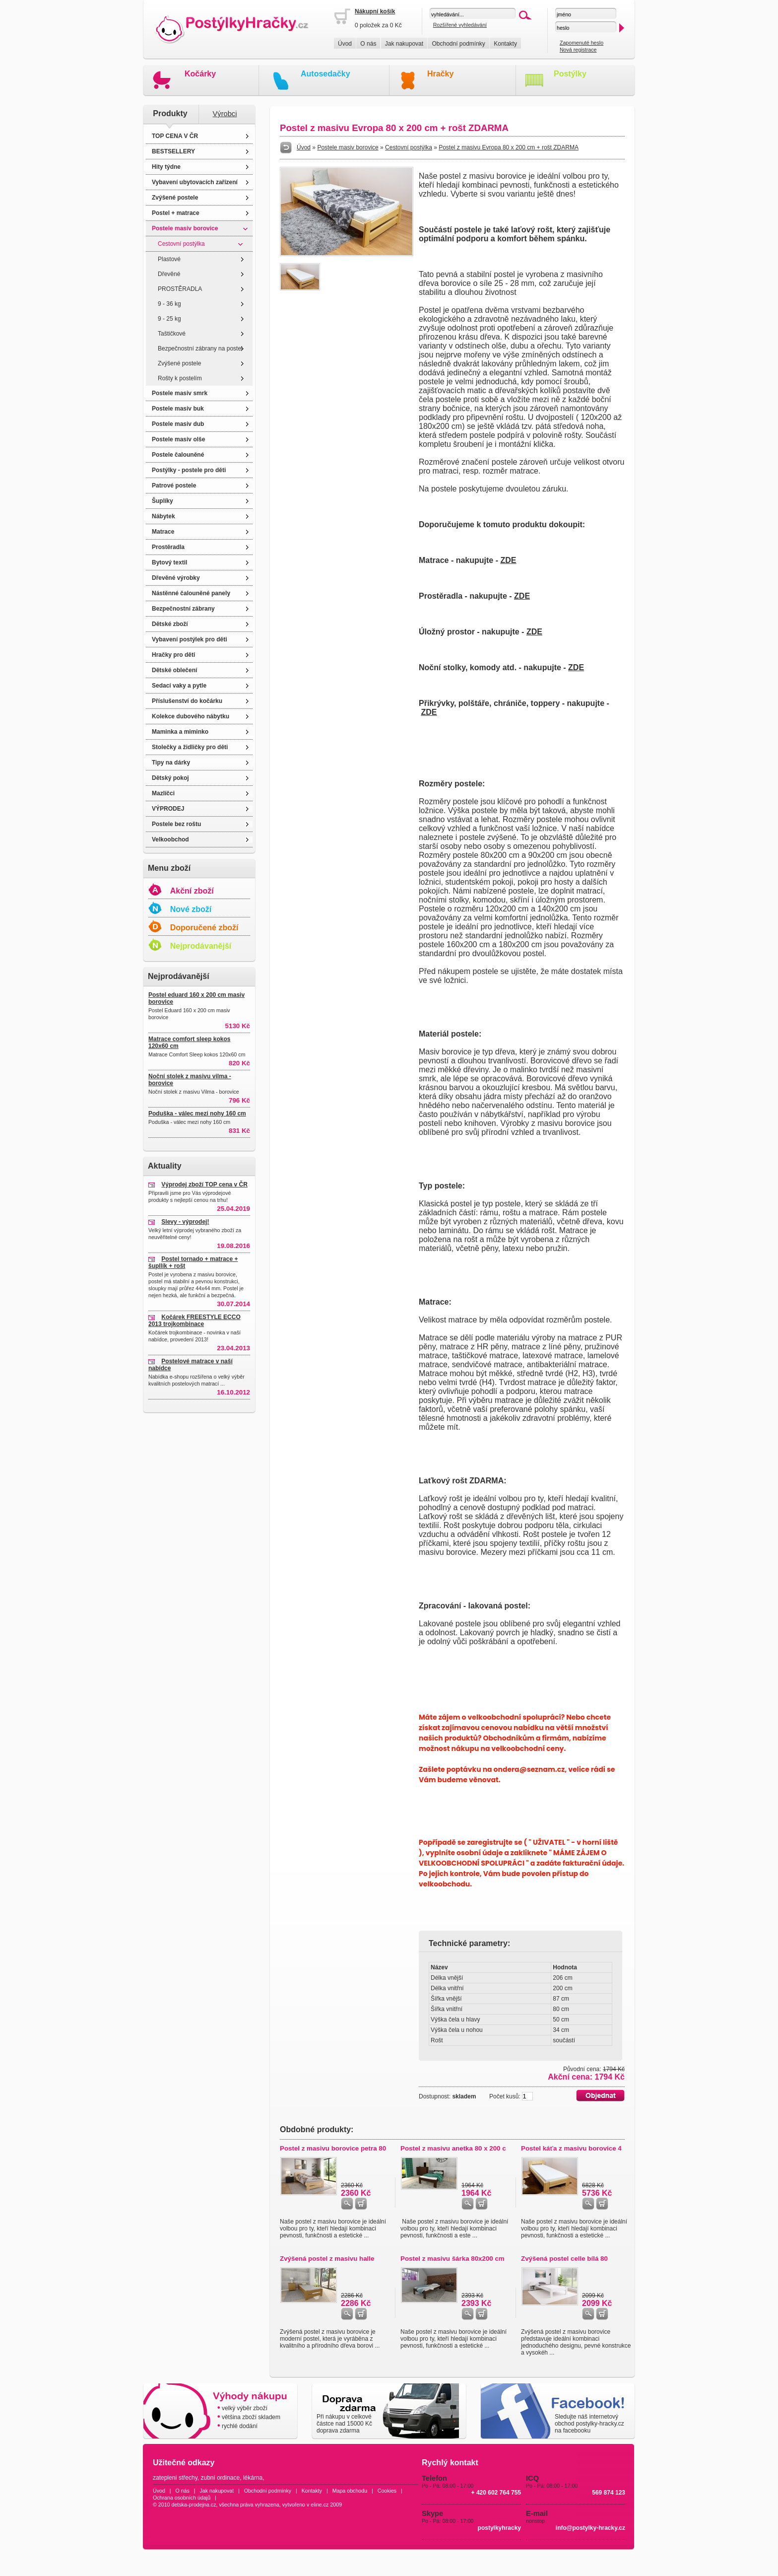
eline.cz (319, 2504)
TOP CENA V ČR (175, 136)
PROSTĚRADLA (180, 288)
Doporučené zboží (204, 927)
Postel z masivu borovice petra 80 (333, 2148)
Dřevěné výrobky (176, 577)
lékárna (252, 2477)
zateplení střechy (175, 2477)
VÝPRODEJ (168, 808)
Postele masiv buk (178, 408)
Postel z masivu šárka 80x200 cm (452, 2258)
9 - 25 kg (169, 318)
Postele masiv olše (178, 439)
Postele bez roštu (176, 824)
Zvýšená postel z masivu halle (327, 2258)
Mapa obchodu (350, 2491)
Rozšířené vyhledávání (460, 25)
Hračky (440, 74)
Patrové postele (174, 485)
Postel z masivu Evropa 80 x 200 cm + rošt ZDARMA (509, 147)
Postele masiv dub (178, 423)
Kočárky (200, 74)
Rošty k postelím (180, 378)
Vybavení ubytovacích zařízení (195, 182)
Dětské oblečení (174, 670)
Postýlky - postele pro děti (189, 470)
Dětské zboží (170, 624)
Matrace (163, 531)
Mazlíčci (163, 793)
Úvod (345, 43)
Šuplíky (162, 500)
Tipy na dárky (171, 762)
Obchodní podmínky (458, 43)
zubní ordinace (220, 2477)
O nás (368, 43)
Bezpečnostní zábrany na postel (200, 348)
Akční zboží (192, 891)
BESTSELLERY (173, 151)
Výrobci (225, 114)
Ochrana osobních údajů (181, 2498)
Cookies (387, 2491)
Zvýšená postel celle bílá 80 (564, 2258)
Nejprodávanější (201, 946)
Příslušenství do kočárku (187, 700)
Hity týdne (166, 166)
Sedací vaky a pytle (179, 685)
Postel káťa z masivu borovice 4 (571, 2148)
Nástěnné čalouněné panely (191, 593)
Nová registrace (578, 50)
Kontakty (505, 43)
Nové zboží (191, 909)
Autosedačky (325, 74)
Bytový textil (169, 562)
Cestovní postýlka (181, 243)
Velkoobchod (170, 839)
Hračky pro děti (173, 654)
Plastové (169, 259)
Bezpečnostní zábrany (183, 608)
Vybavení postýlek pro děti (189, 639)
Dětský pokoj (170, 777)
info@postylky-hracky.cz (590, 2527)
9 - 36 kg (169, 303)
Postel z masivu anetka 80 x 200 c (453, 2148)
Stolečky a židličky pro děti (190, 747)
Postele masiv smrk (179, 393)
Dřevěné (169, 274)
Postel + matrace (175, 212)
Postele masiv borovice (185, 228)
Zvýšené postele (175, 197)
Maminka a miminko (180, 731)
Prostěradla (168, 547)
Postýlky (570, 74)
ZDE (508, 560)
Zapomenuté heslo (581, 43)
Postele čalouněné (178, 454)
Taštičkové (172, 333)
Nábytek (163, 516)
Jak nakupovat (404, 43)
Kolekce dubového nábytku (190, 716)
